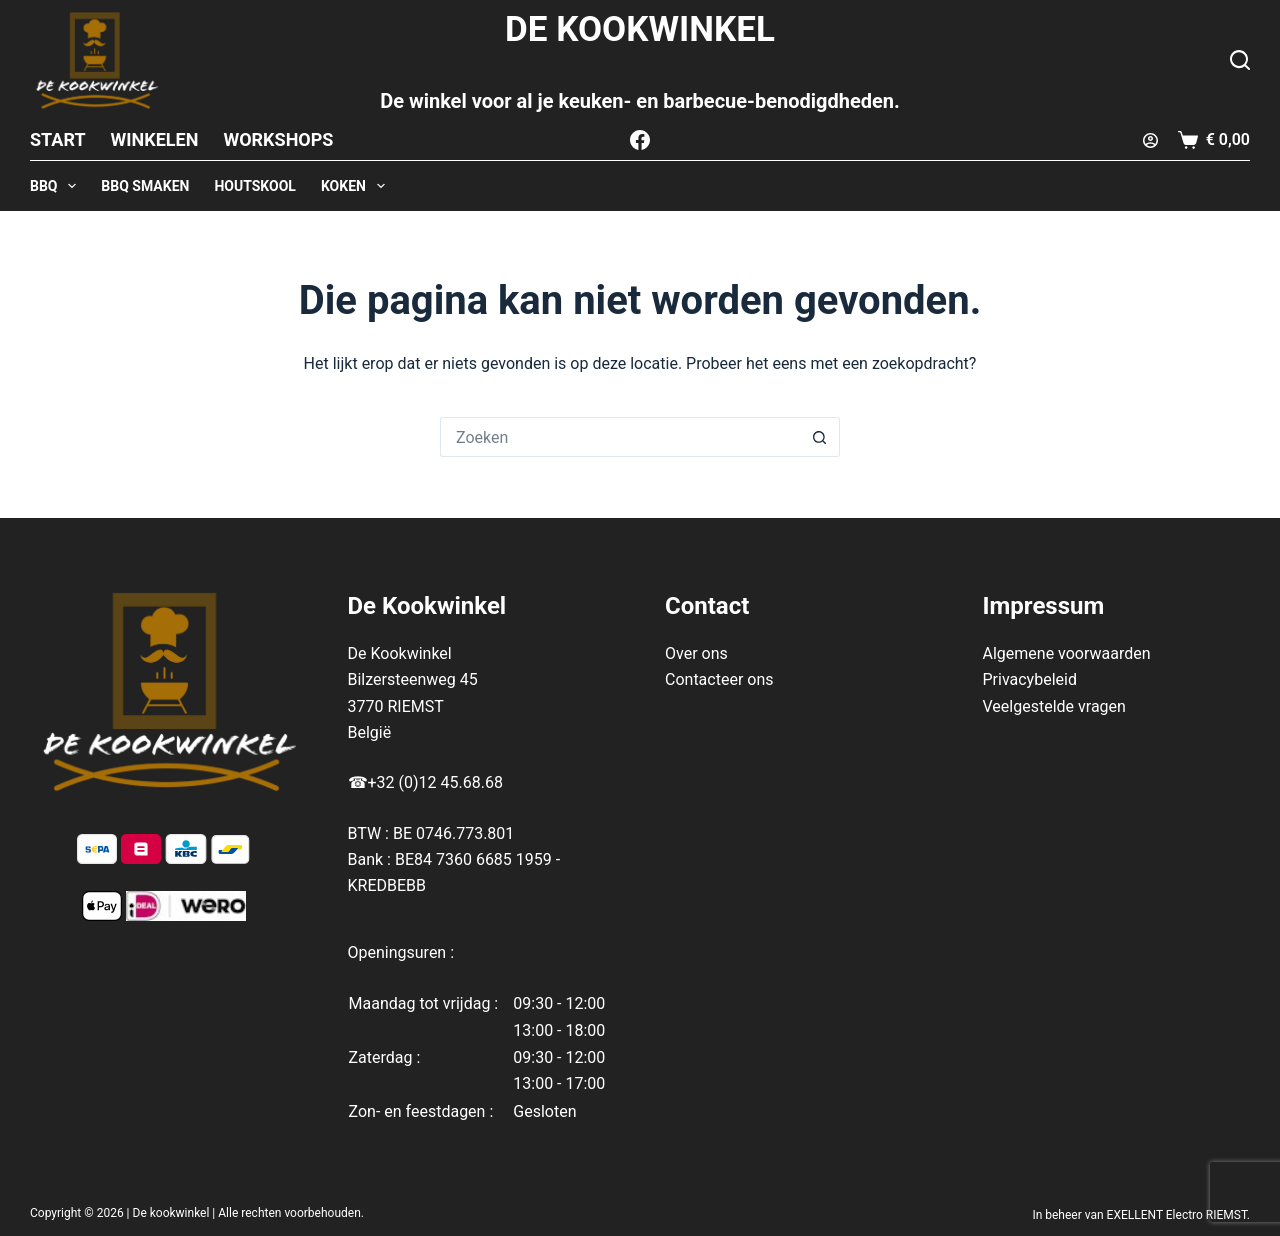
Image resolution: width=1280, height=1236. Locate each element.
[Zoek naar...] (620, 437)
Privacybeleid (1030, 679)
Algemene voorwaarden (1067, 653)
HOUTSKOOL (255, 186)
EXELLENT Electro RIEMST (1177, 1215)
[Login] (1150, 140)
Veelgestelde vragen (1054, 706)
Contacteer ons (719, 679)
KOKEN (357, 186)
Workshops (278, 139)
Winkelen (155, 139)
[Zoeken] (1240, 60)
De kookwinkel (171, 1213)
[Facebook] (640, 140)
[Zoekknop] (820, 437)
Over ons (696, 653)
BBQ (57, 186)
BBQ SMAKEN (145, 186)
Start (58, 139)
